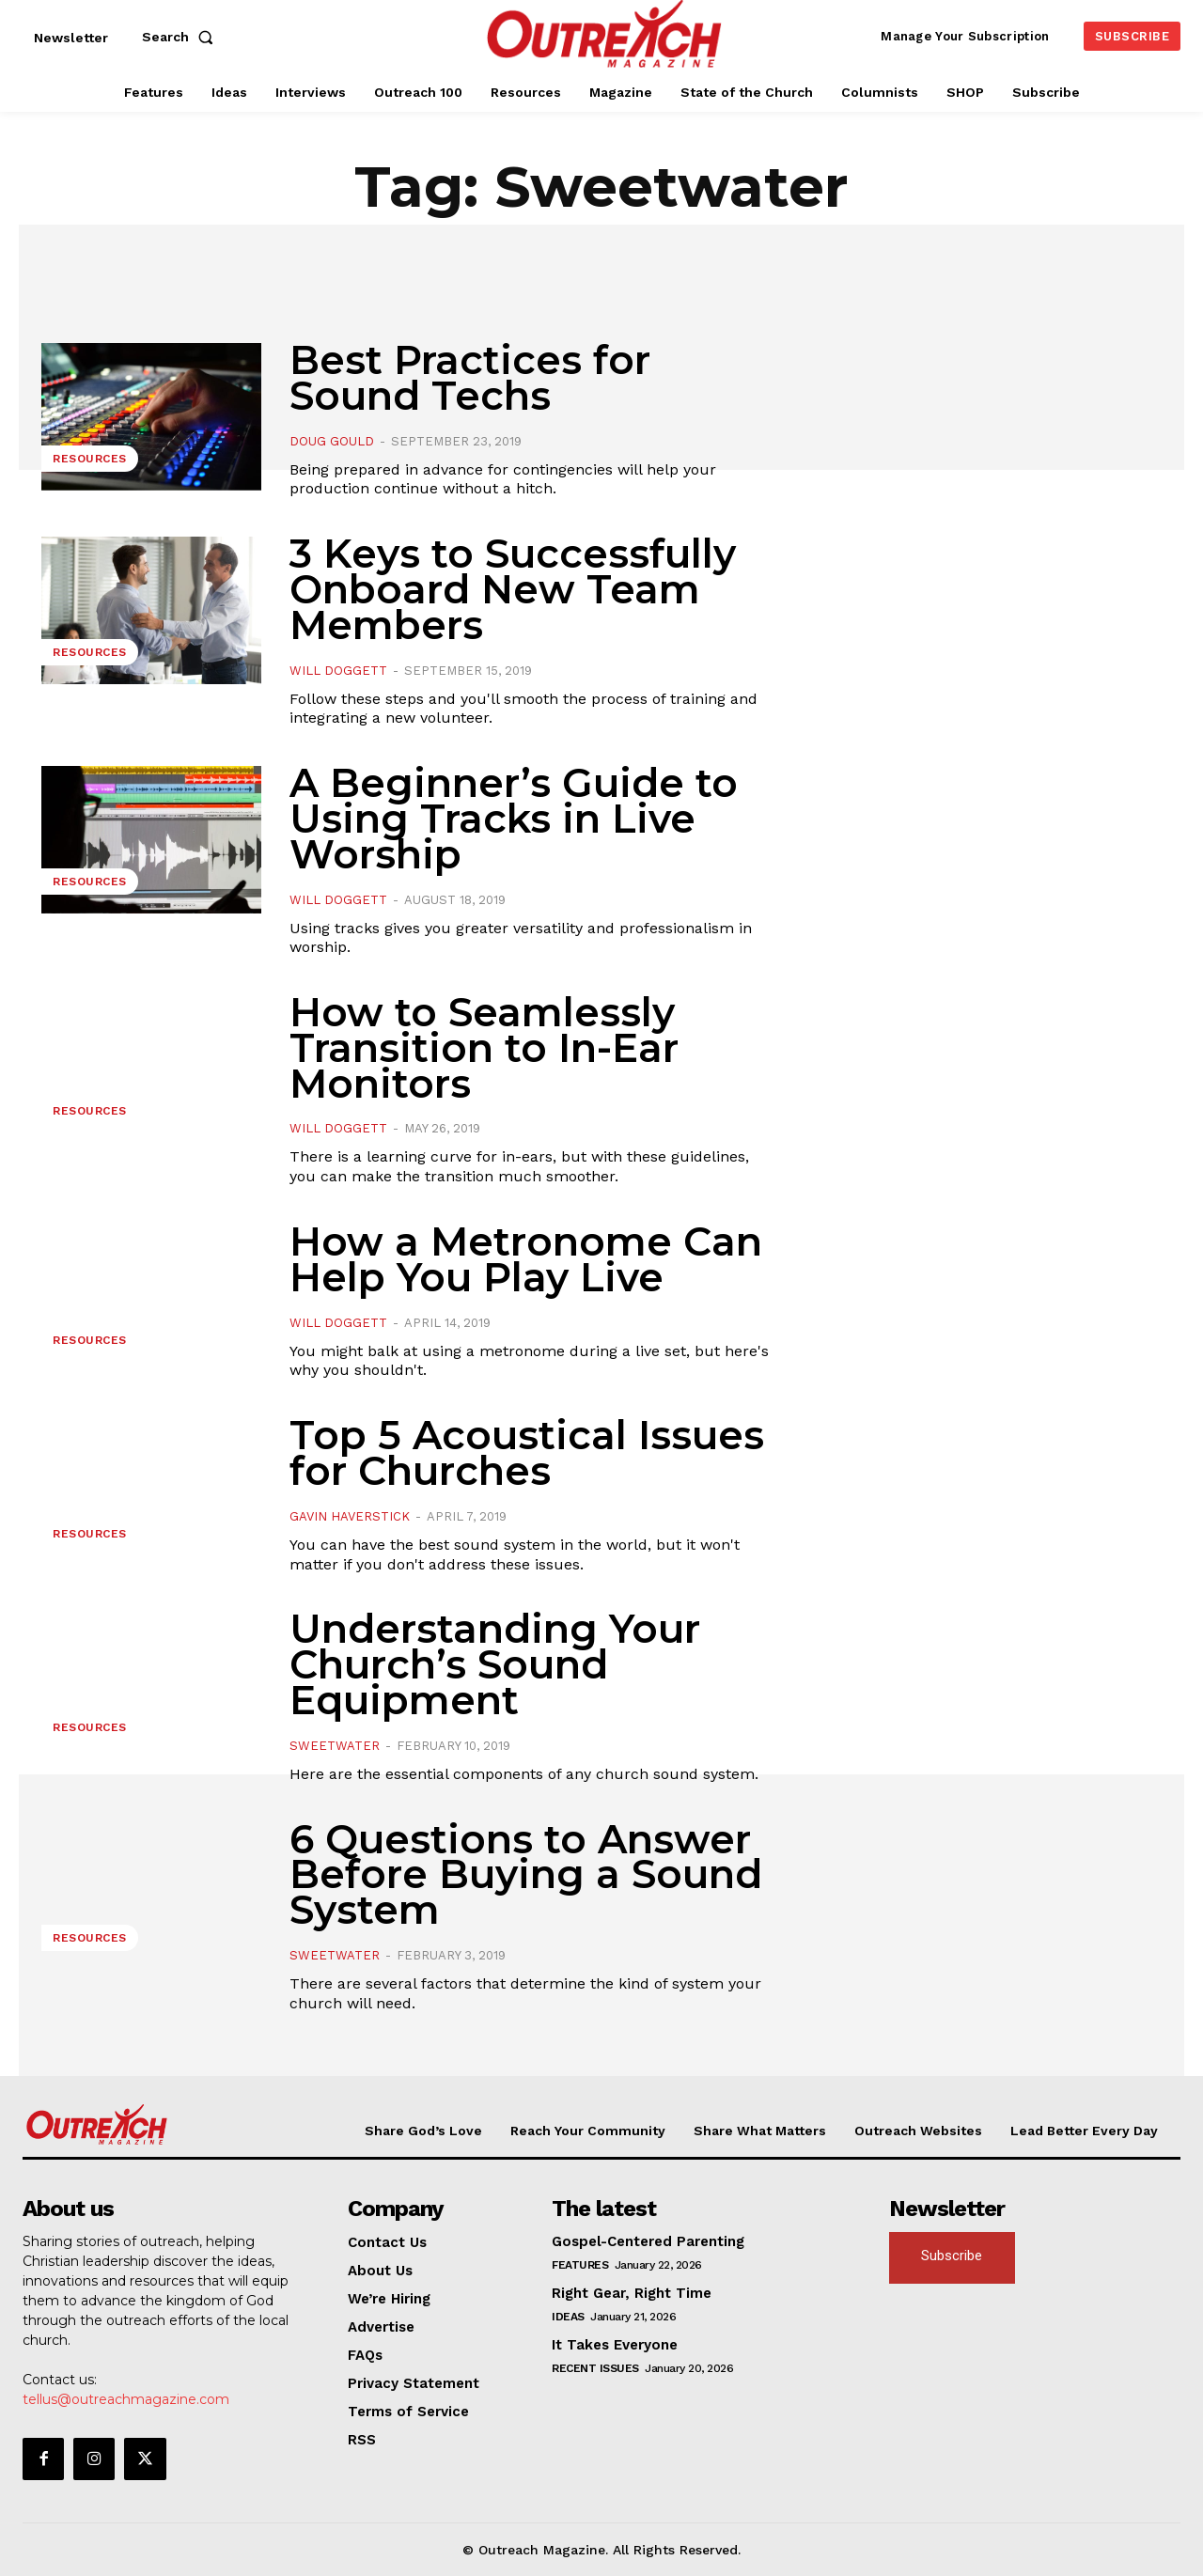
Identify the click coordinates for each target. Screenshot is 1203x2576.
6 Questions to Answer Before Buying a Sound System (525, 1875)
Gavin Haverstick (349, 1516)
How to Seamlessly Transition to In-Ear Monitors (484, 1048)
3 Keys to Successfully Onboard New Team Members (512, 589)
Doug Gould (331, 441)
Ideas (568, 2316)
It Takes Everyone (615, 2344)
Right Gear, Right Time (631, 2293)
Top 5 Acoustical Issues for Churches (526, 1453)
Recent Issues (595, 2368)
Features (580, 2265)
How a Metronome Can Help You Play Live (525, 1259)
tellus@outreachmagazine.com (126, 2399)
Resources (90, 458)
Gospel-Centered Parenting (648, 2241)
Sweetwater (334, 1746)
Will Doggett (338, 671)
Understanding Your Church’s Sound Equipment (494, 1664)
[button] (181, 36)
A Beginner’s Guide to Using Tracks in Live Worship (513, 818)
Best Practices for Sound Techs (469, 378)
